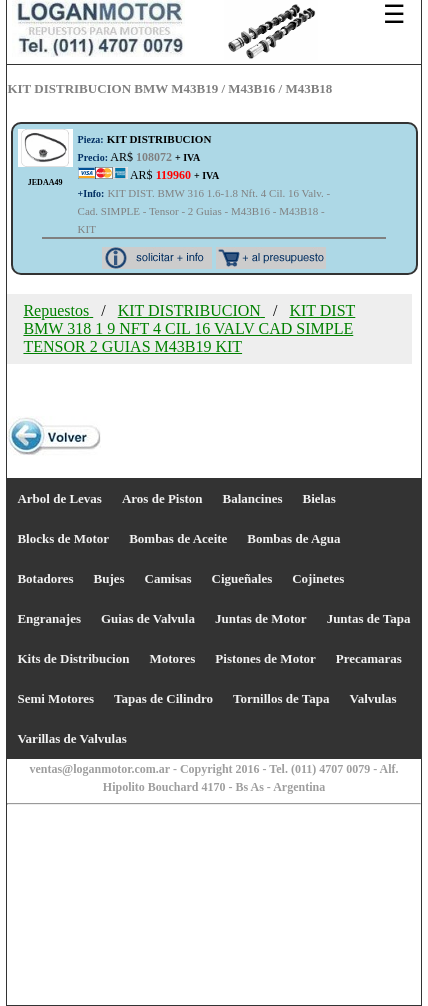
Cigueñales (242, 578)
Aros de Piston (162, 498)
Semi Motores (55, 698)
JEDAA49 (45, 182)
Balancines (253, 498)
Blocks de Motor (63, 538)
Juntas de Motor (261, 618)
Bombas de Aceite (178, 538)
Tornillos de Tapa (281, 698)
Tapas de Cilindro (163, 698)
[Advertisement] (214, 843)
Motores (172, 658)
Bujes (109, 578)
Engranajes (49, 618)
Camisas (168, 578)
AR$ (139, 157)
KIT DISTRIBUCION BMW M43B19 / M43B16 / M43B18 (169, 88)
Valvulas (372, 698)
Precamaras (369, 658)
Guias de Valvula (148, 618)
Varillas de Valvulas (71, 738)
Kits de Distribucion (73, 658)
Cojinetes (318, 578)
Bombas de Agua (293, 538)
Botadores (45, 578)
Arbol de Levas (59, 498)
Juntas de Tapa (369, 618)
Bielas (319, 498)
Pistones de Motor (265, 658)
